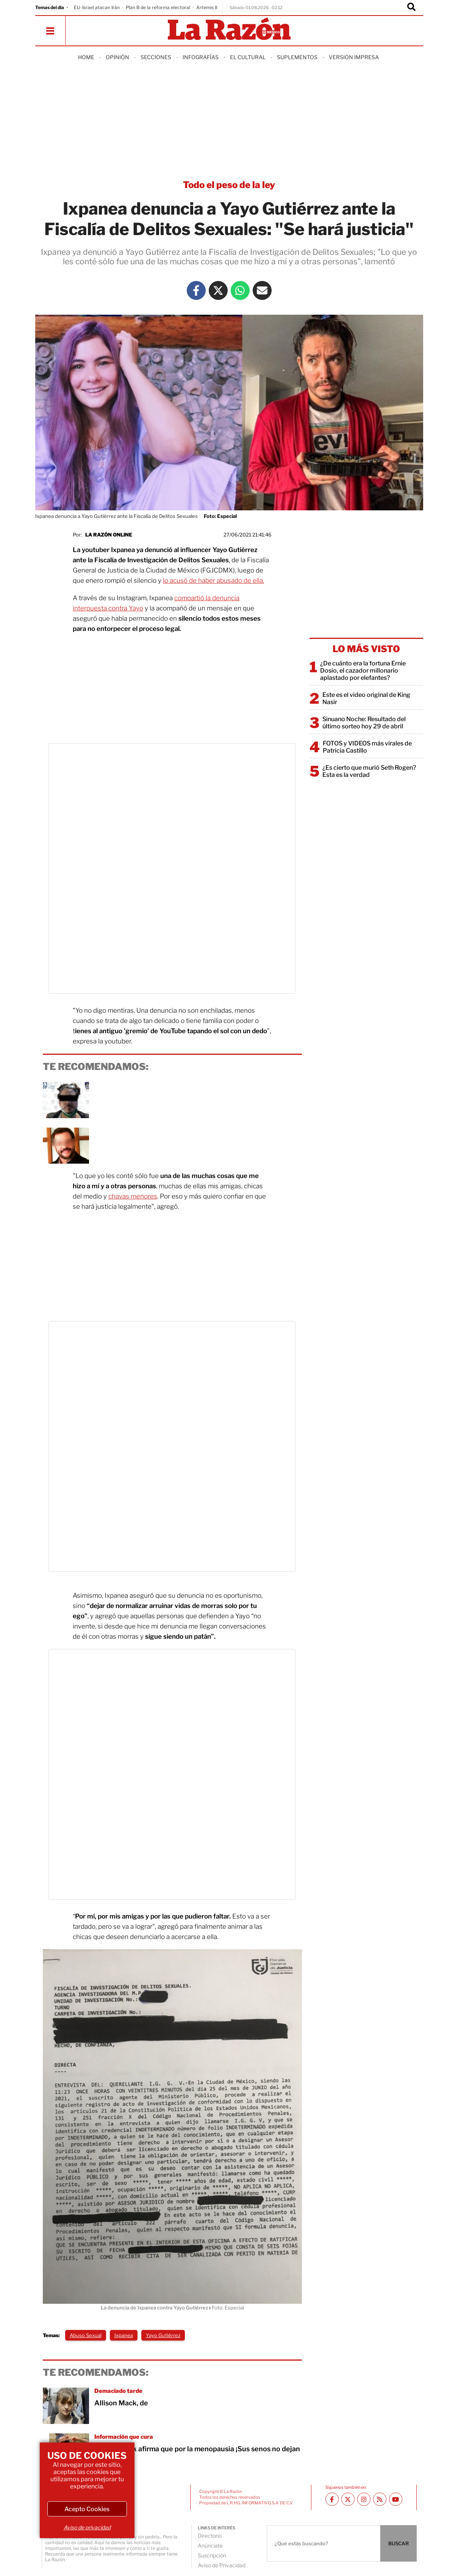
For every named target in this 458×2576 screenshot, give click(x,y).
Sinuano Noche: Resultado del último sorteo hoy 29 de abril (364, 722)
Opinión (117, 57)
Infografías (201, 57)
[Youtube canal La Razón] (395, 2499)
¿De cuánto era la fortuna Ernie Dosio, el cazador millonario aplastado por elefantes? (363, 670)
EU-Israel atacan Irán (97, 7)
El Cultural (248, 57)
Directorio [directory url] (210, 2535)
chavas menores (132, 1196)
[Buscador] (411, 7)
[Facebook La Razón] (196, 290)
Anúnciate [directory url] (210, 2545)
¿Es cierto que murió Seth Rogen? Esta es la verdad (369, 771)
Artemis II (206, 7)
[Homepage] (229, 29)
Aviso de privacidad (87, 2527)
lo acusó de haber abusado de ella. (213, 580)
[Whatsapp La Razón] (240, 290)
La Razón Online (108, 535)
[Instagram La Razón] (363, 2499)
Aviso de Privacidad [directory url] (221, 2565)
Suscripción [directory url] (212, 2555)
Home (86, 57)
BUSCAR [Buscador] (398, 2543)
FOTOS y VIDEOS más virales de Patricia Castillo (367, 747)
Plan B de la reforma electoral (158, 7)
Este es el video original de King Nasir (366, 698)
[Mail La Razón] (262, 290)
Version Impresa (354, 57)
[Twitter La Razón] (218, 290)
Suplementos (297, 57)
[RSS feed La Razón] (379, 2499)
